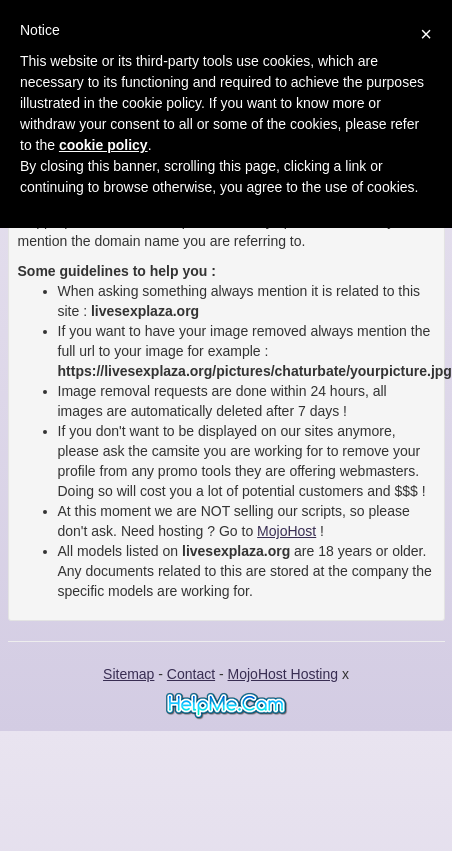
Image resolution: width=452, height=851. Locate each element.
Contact (191, 674)
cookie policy (103, 145)
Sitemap (128, 674)
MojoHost (286, 531)
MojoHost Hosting (283, 674)
